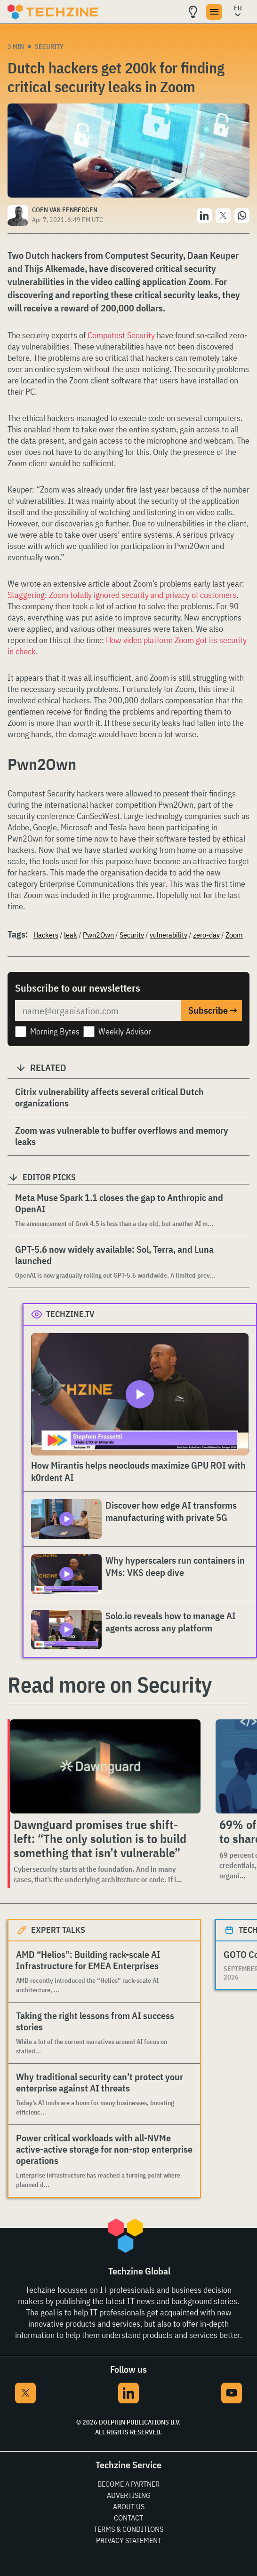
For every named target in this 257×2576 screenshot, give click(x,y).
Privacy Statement (128, 2540)
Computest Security (121, 335)
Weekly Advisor (124, 1031)
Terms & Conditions (128, 2529)
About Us (129, 2506)
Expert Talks (58, 1929)
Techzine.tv (70, 1314)
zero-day (206, 934)
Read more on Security (110, 1684)
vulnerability (168, 934)
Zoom (234, 934)
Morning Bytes (55, 1031)
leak (70, 934)
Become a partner (128, 2484)
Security (49, 46)
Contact (128, 2517)
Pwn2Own (98, 934)
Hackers (45, 934)
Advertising (129, 2495)
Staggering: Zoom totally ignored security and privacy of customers (122, 594)
